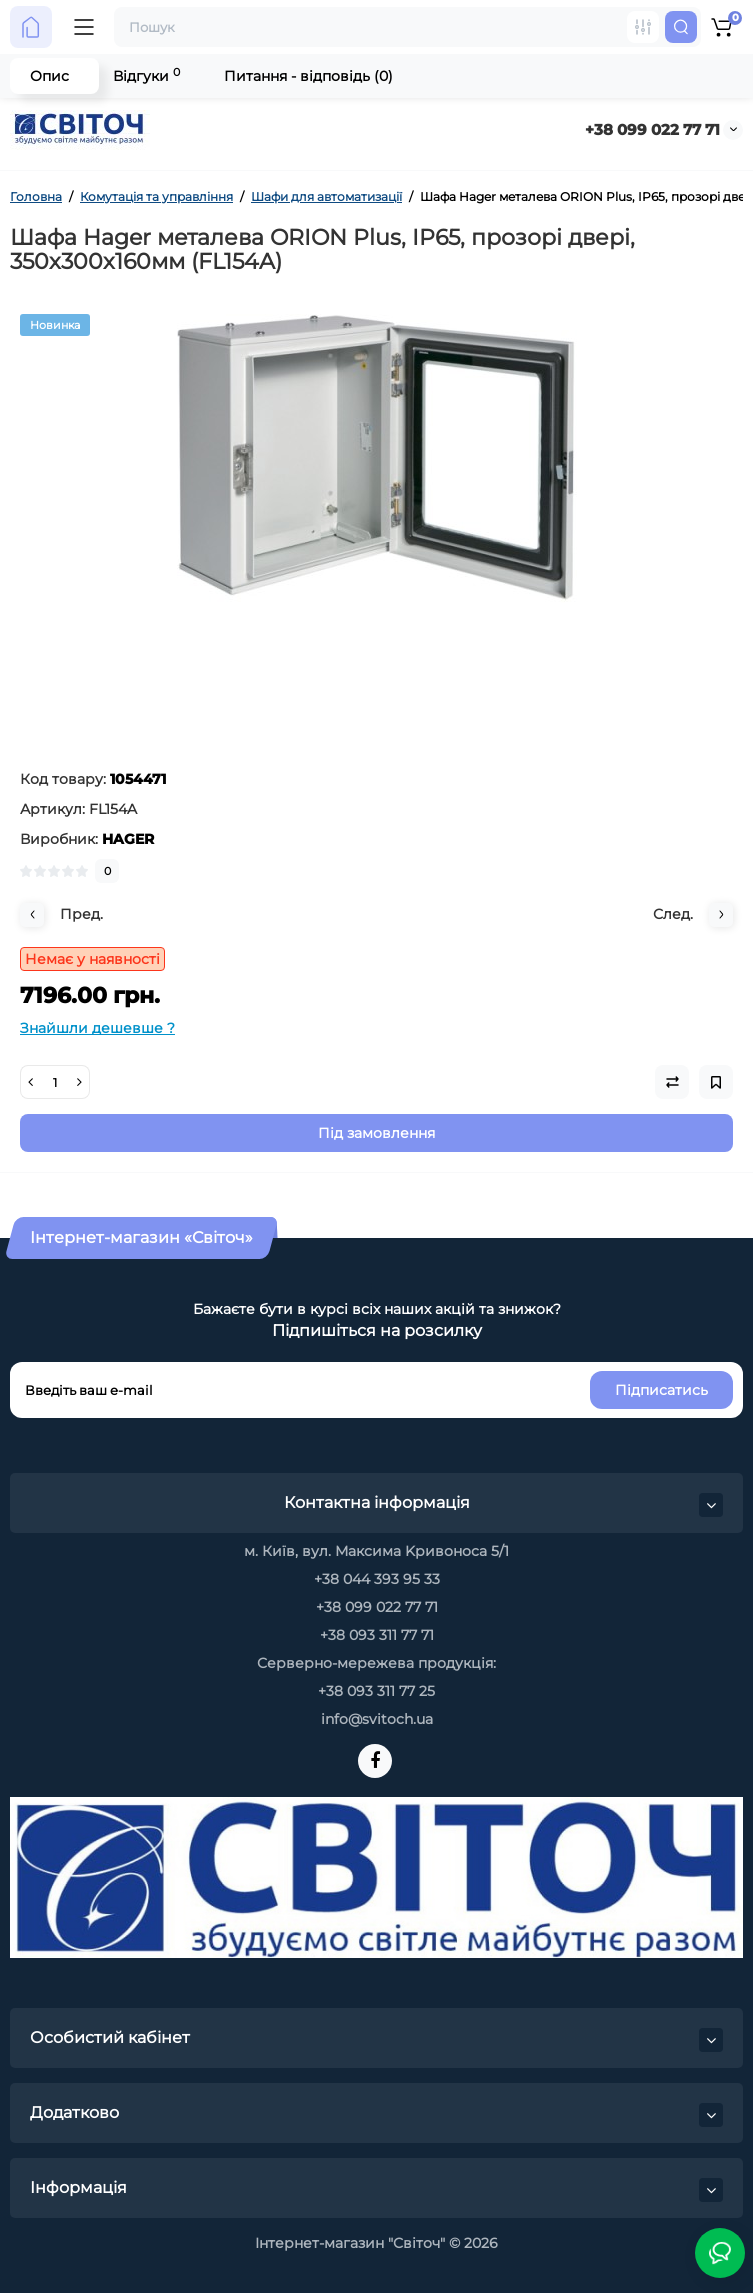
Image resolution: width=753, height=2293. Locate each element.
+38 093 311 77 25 (376, 1691)
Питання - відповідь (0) (308, 76)
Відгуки (146, 75)
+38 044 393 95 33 (377, 1579)
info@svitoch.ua (377, 1719)
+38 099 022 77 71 (652, 129)
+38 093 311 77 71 (377, 1635)
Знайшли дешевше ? (97, 1028)
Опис (49, 76)
